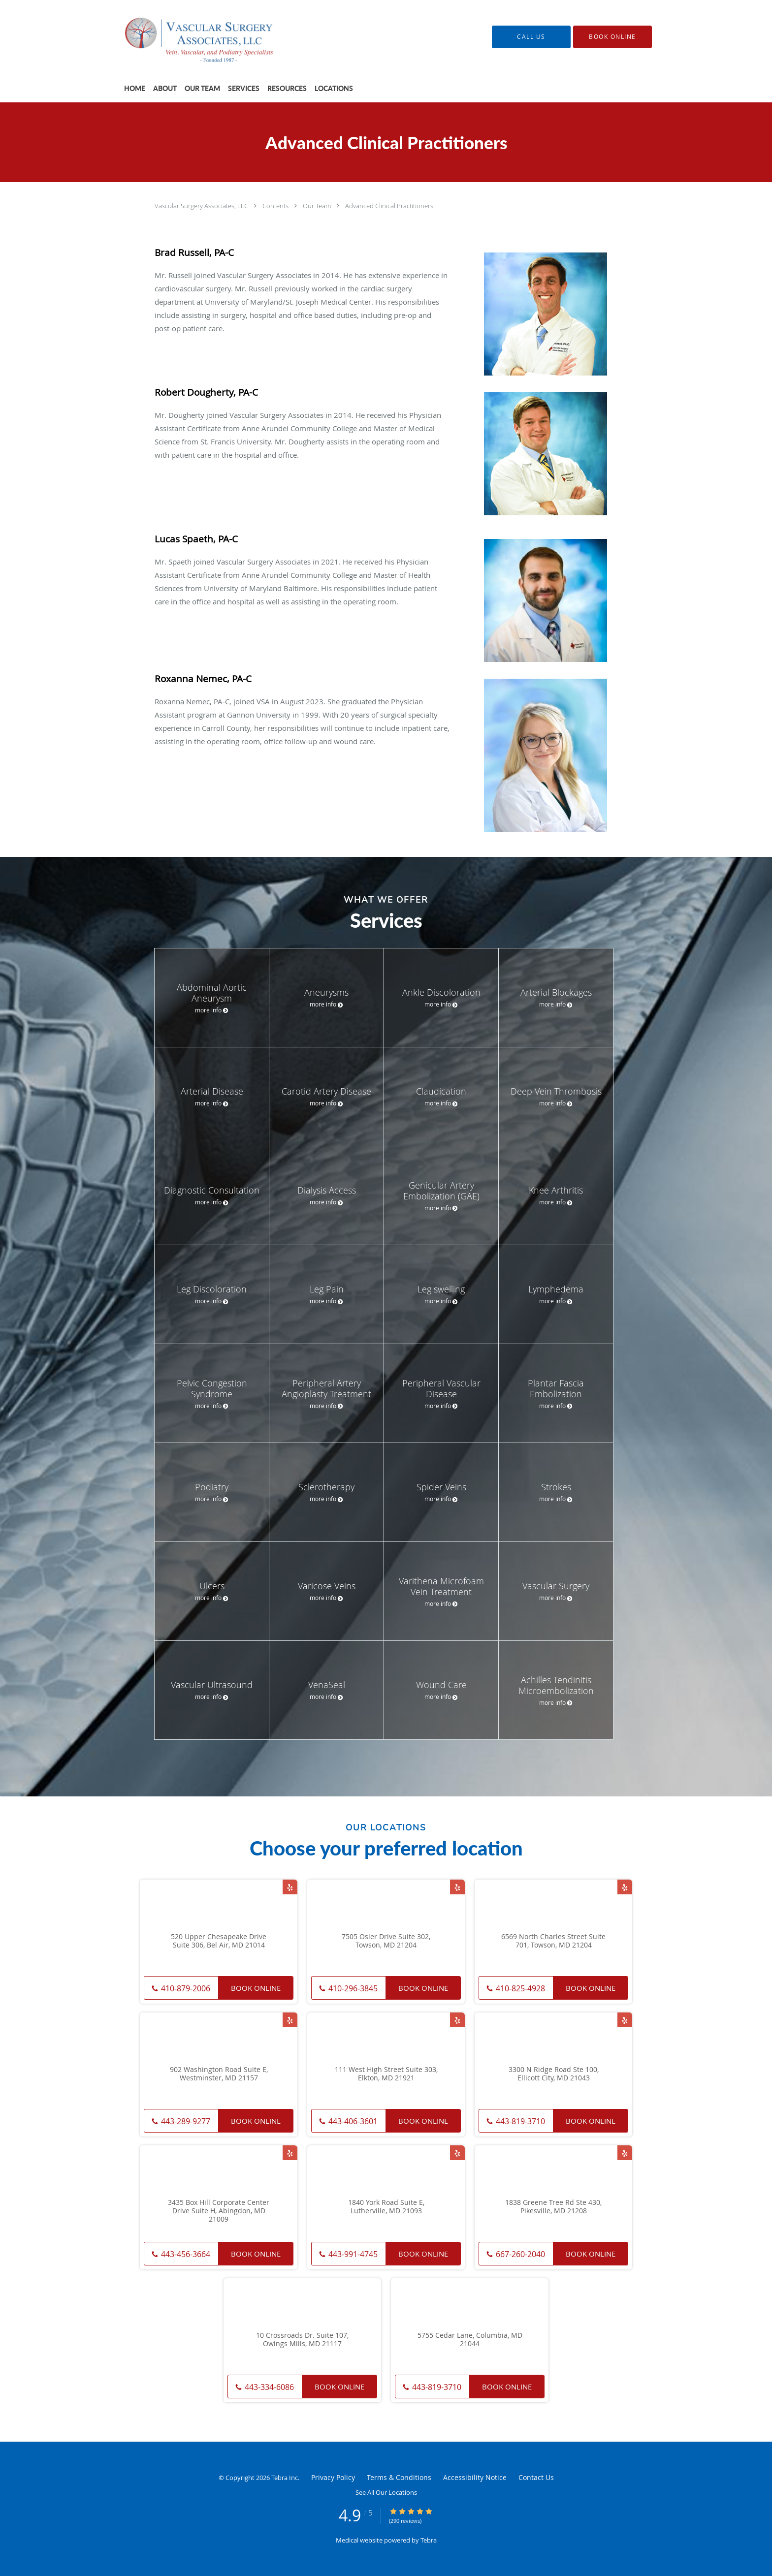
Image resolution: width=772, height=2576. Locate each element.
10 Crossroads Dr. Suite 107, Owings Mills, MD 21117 (302, 2339)
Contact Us (536, 2477)
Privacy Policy (333, 2477)
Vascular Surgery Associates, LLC (202, 205)
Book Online (256, 1988)
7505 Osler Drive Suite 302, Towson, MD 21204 (386, 1941)
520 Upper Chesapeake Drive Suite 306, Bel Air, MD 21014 (218, 1941)
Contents (276, 205)
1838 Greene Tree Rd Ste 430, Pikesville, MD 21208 (553, 2207)
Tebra (428, 2540)
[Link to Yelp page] (290, 1887)
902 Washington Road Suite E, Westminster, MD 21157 (219, 2074)
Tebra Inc (284, 2477)
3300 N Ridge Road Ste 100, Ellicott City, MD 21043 (554, 2074)
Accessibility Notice (475, 2477)
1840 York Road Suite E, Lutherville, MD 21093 (386, 2207)
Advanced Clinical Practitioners (389, 205)
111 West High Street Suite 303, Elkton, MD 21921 (386, 2074)
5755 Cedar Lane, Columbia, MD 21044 (470, 2339)
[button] (612, 37)
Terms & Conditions (399, 2477)
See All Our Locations (386, 2492)
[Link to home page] (188, 36)
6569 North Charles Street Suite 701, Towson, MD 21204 (553, 1941)
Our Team (317, 205)
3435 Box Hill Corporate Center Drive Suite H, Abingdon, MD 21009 (218, 2211)
